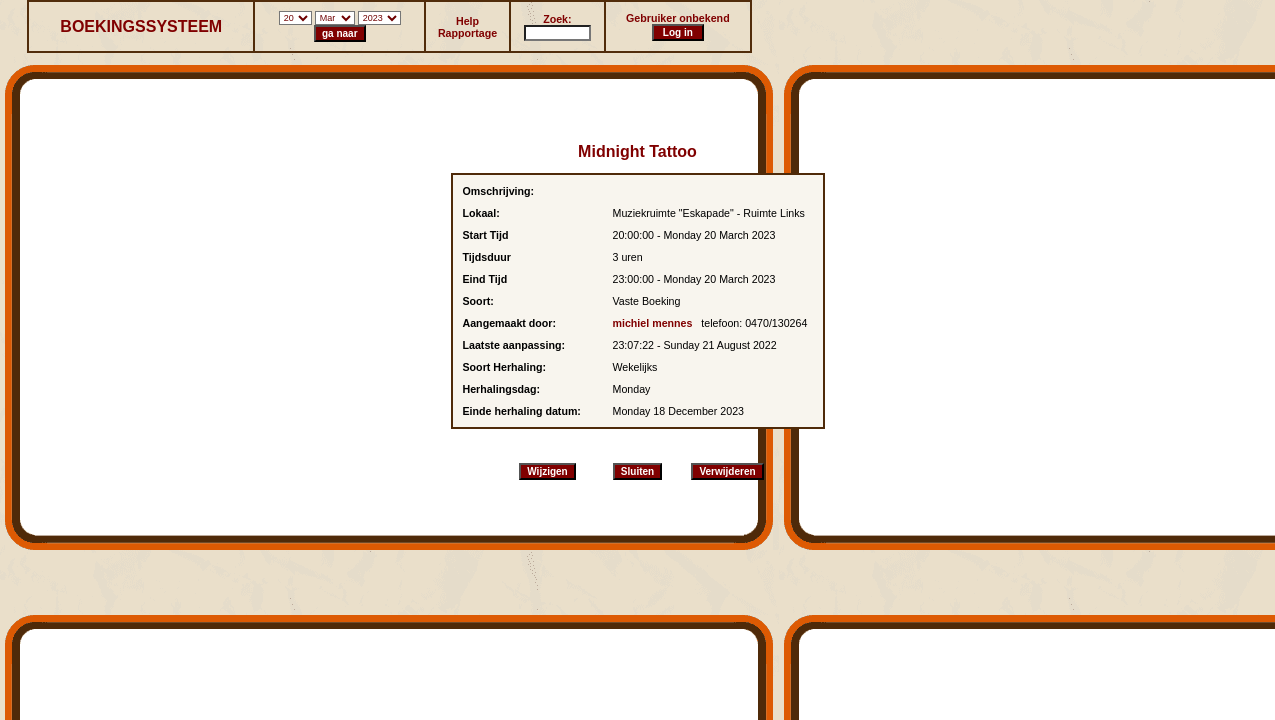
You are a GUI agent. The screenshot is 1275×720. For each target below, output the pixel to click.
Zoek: (557, 19)
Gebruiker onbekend (678, 18)
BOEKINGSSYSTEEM (141, 26)
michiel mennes (653, 323)
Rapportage (467, 33)
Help (467, 21)
